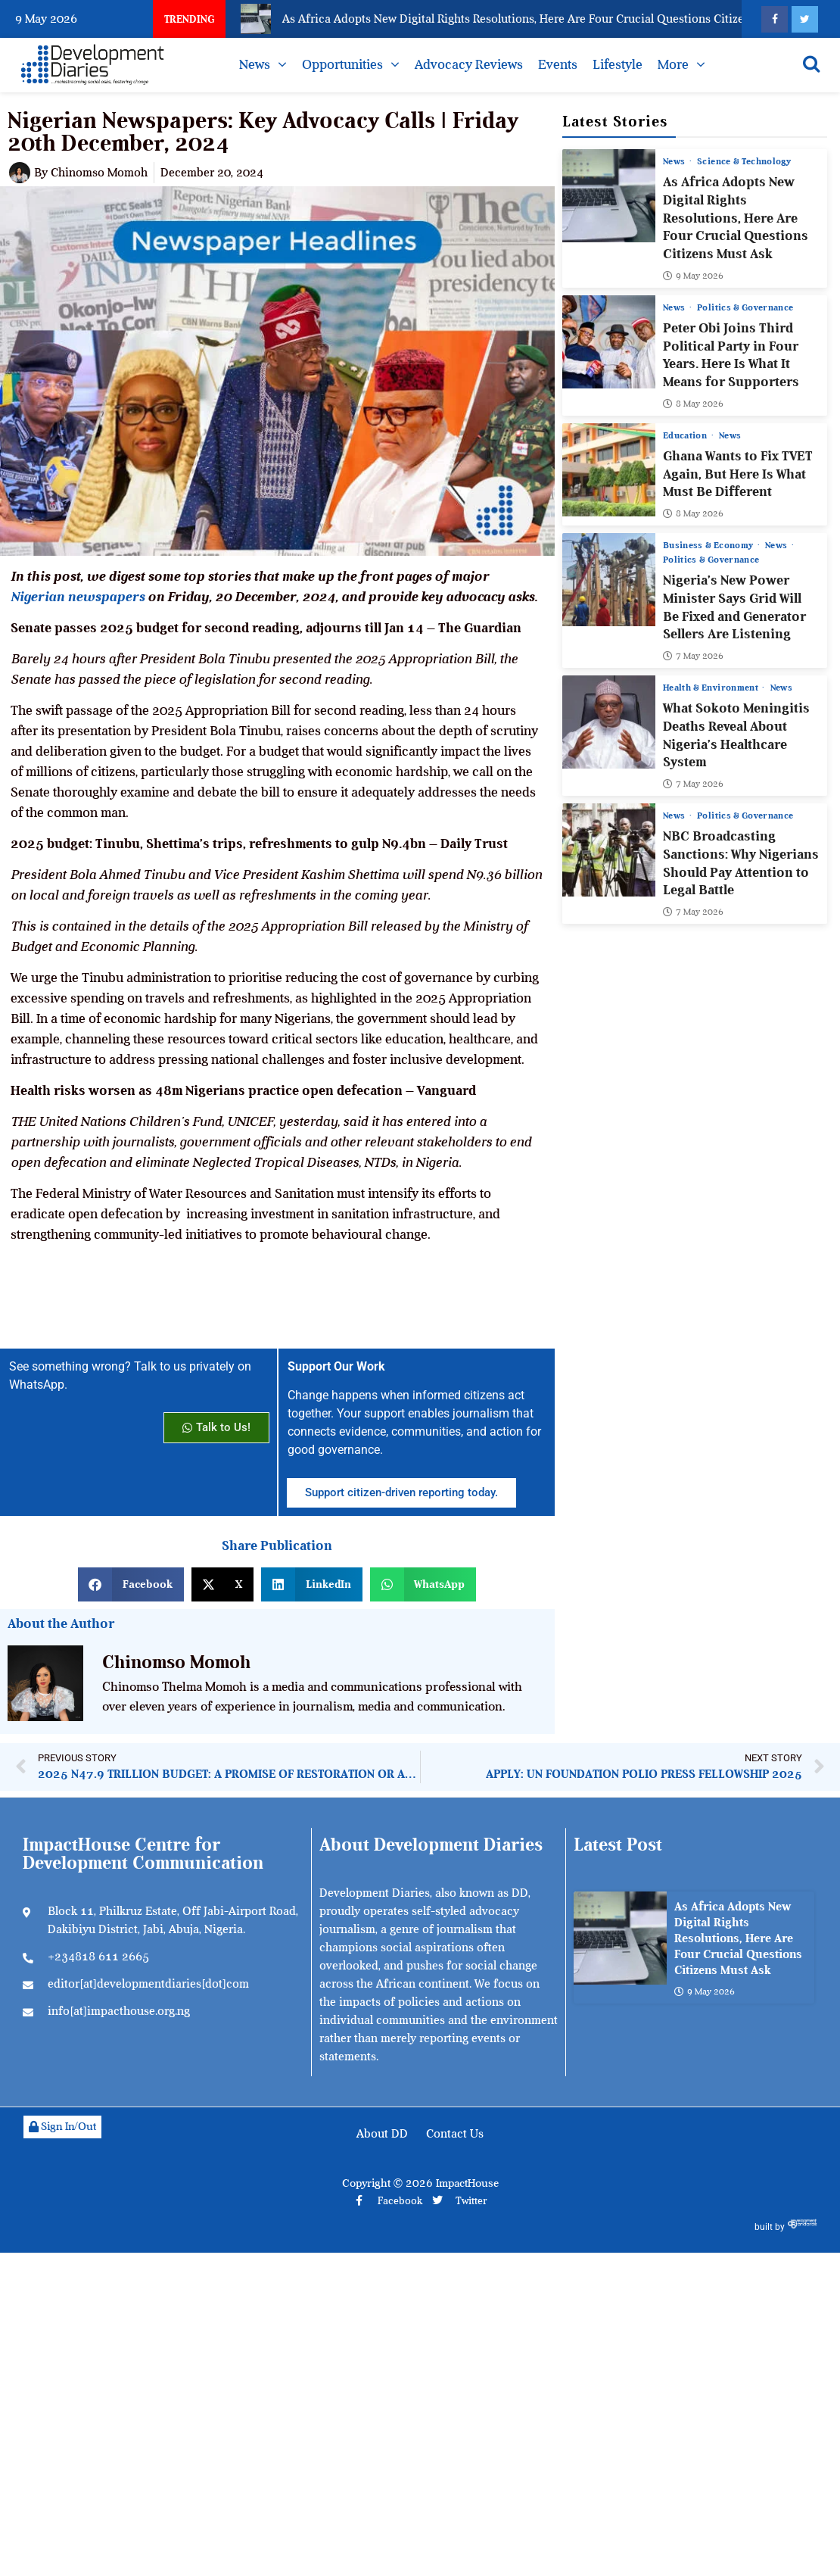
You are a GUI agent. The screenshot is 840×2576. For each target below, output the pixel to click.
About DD (382, 2134)
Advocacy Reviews (469, 64)
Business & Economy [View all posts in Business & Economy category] (709, 545)
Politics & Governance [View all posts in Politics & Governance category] (745, 306)
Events (557, 64)
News (254, 64)
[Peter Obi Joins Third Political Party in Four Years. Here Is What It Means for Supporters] (608, 341)
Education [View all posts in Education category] (686, 434)
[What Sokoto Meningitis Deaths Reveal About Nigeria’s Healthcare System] (608, 722)
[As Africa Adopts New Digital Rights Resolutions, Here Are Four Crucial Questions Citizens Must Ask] (608, 195)
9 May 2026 (693, 274)
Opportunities (342, 64)
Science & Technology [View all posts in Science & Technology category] (744, 161)
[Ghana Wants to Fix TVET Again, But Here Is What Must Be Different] (608, 469)
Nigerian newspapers (78, 596)
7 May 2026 (693, 655)
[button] (131, 1584)
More (673, 64)
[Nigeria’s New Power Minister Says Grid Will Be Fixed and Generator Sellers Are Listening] (608, 579)
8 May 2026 (693, 402)
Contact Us (455, 2134)
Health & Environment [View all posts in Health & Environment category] (712, 687)
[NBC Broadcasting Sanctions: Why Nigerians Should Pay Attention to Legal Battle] (608, 850)
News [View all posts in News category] (675, 161)
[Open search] (811, 64)
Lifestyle (617, 64)
